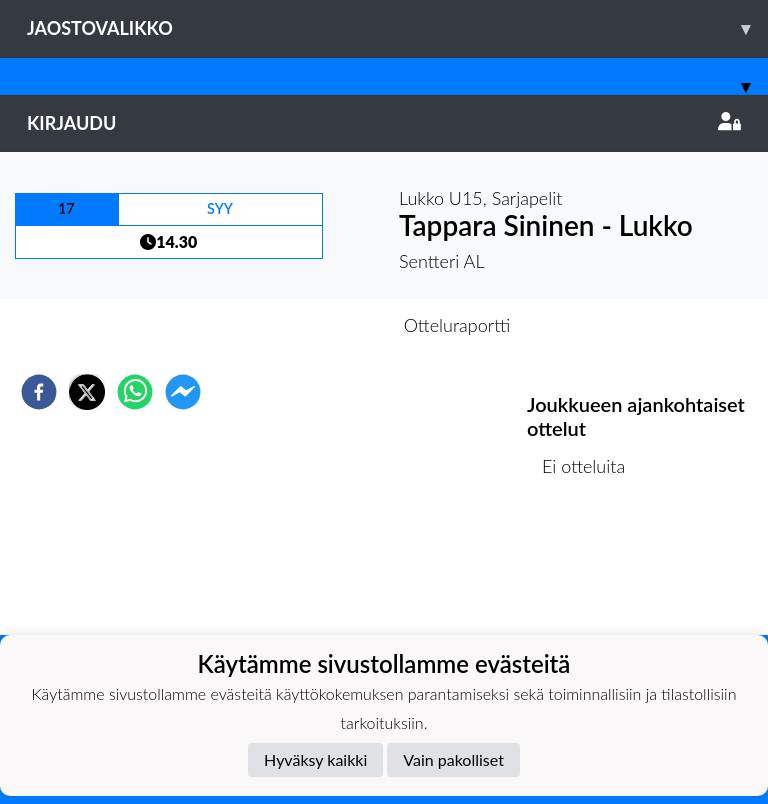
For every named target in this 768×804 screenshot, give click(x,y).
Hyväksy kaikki (315, 759)
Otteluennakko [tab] (315, 325)
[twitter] (87, 392)
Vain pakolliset (453, 759)
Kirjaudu (384, 123)
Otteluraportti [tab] (457, 325)
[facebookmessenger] (183, 392)
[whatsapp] (135, 392)
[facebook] (39, 392)
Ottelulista (591, 567)
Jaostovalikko (397, 28)
